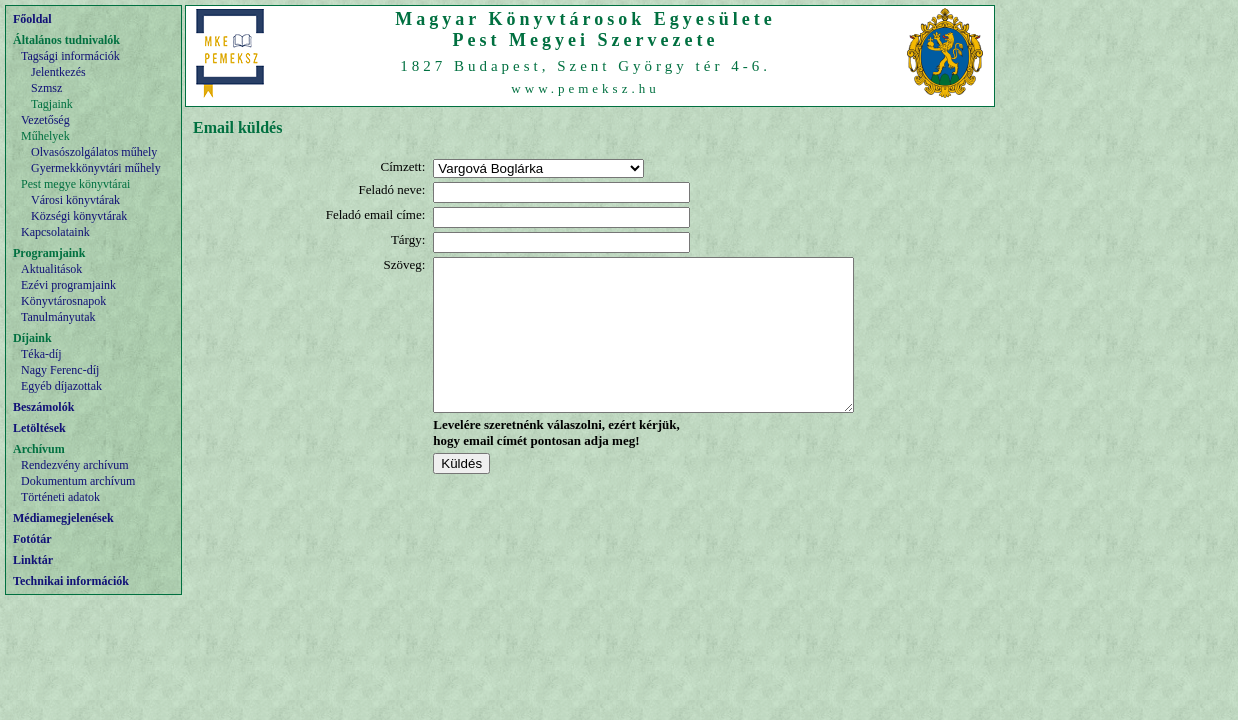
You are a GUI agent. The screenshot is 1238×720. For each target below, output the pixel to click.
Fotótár (32, 539)
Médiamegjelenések (63, 518)
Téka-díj (41, 354)
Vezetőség (45, 120)
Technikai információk (71, 581)
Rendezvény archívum (75, 465)
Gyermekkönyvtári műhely (96, 168)
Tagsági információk (70, 56)
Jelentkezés (58, 72)
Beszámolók (43, 407)
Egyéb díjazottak (61, 386)
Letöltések (39, 428)
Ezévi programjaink (68, 285)
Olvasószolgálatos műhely (94, 152)
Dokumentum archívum (78, 481)
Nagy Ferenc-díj (60, 370)
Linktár (33, 560)
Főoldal (32, 19)
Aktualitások (51, 269)
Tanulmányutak (58, 317)
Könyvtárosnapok (63, 301)
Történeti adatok (60, 497)
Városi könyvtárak (75, 200)
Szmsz (46, 88)
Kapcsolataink (55, 232)
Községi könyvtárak (79, 216)
